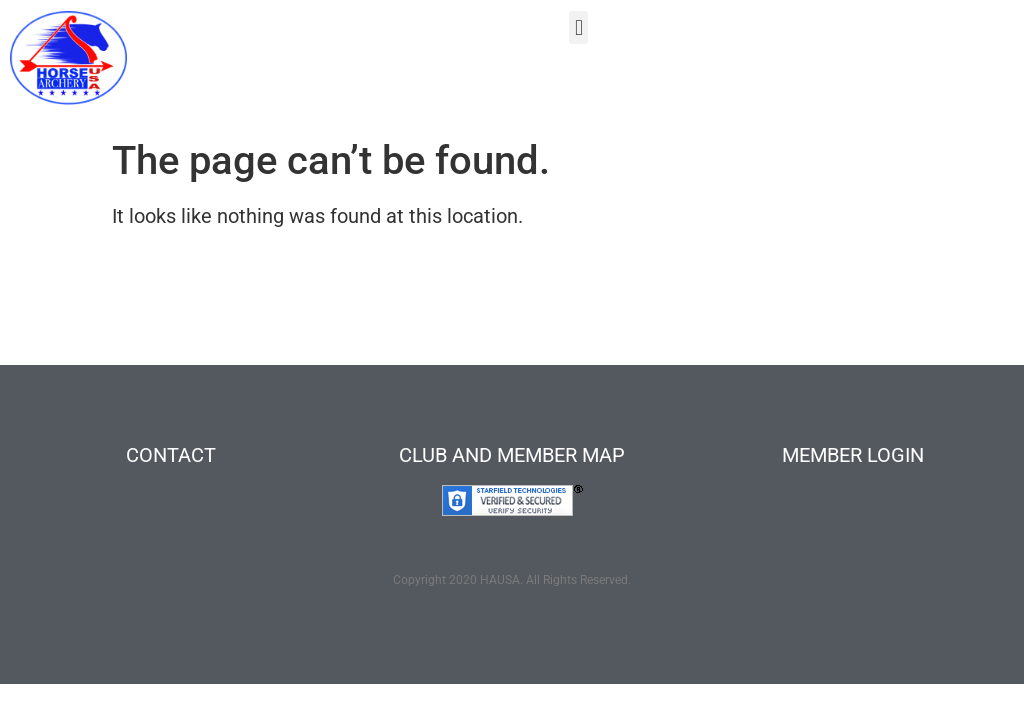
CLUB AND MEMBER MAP (512, 455)
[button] (578, 27)
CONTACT (171, 455)
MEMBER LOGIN (853, 455)
